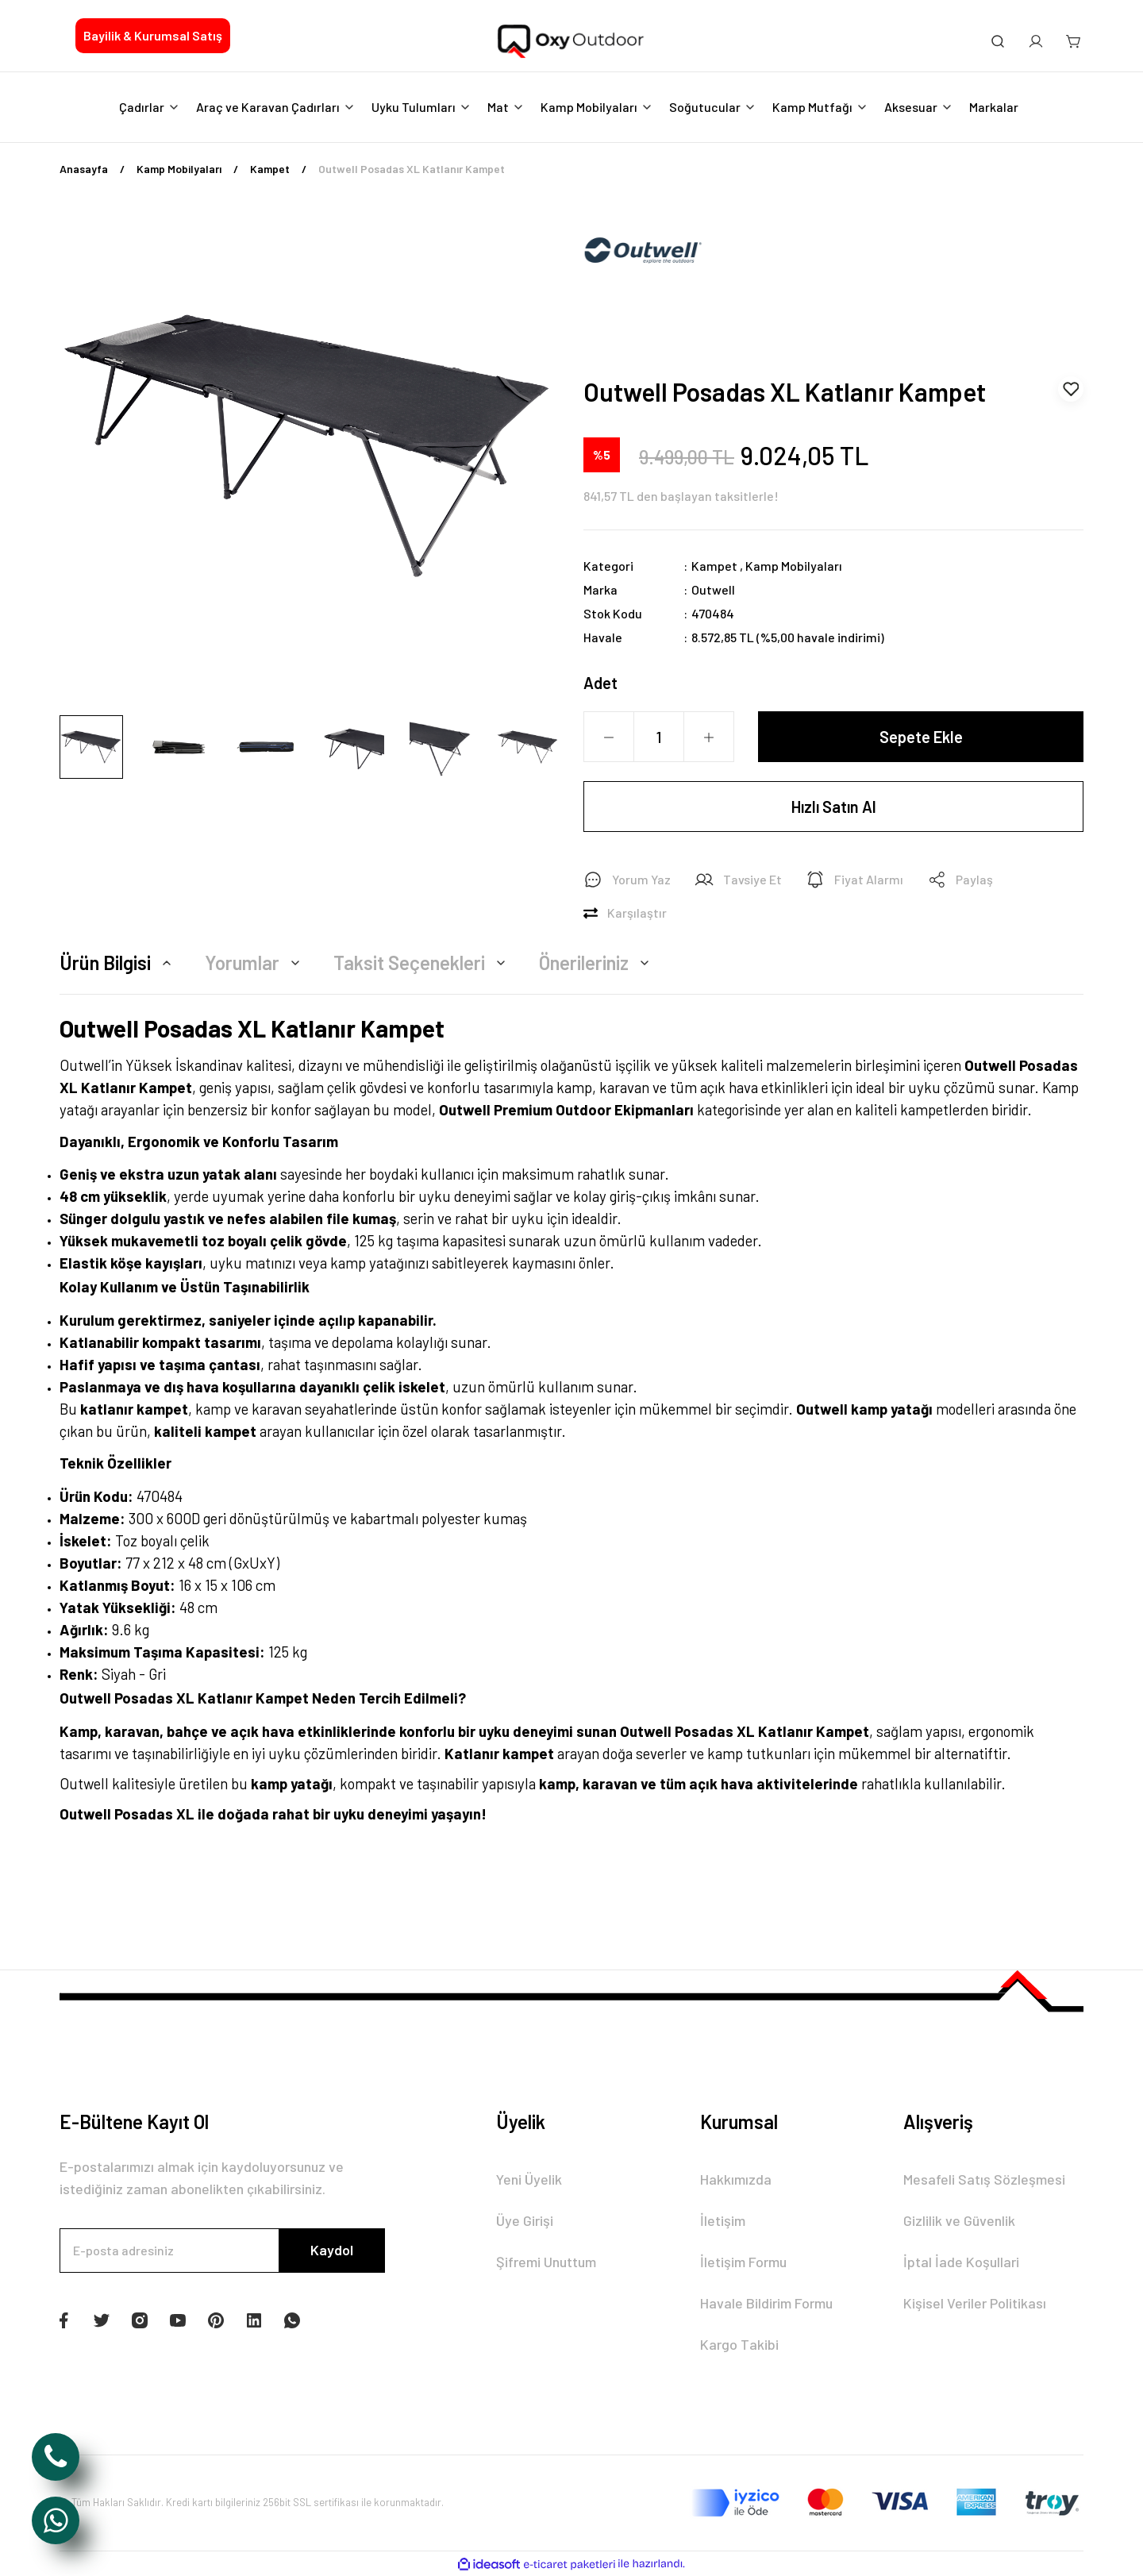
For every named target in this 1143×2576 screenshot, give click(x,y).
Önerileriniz (596, 962)
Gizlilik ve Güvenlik (959, 2220)
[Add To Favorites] (1070, 389)
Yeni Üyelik (529, 2179)
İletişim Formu (743, 2261)
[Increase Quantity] (708, 737)
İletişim (722, 2220)
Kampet (714, 565)
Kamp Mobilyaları (793, 565)
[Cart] (1073, 41)
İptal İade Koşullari (961, 2261)
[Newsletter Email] (222, 2250)
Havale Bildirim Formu (766, 2303)
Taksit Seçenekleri (421, 962)
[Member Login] (1035, 41)
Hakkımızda (736, 2179)
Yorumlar (255, 962)
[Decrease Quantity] (608, 737)
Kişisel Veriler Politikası (974, 2303)
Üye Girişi (524, 2220)
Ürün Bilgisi (118, 962)
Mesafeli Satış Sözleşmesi (984, 2179)
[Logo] (571, 42)
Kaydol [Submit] (331, 2249)
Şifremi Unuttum (546, 2261)
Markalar (993, 106)
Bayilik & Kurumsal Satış (152, 35)
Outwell (713, 589)
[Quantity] (658, 736)
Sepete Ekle (921, 736)
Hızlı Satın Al (833, 806)
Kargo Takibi (739, 2344)
